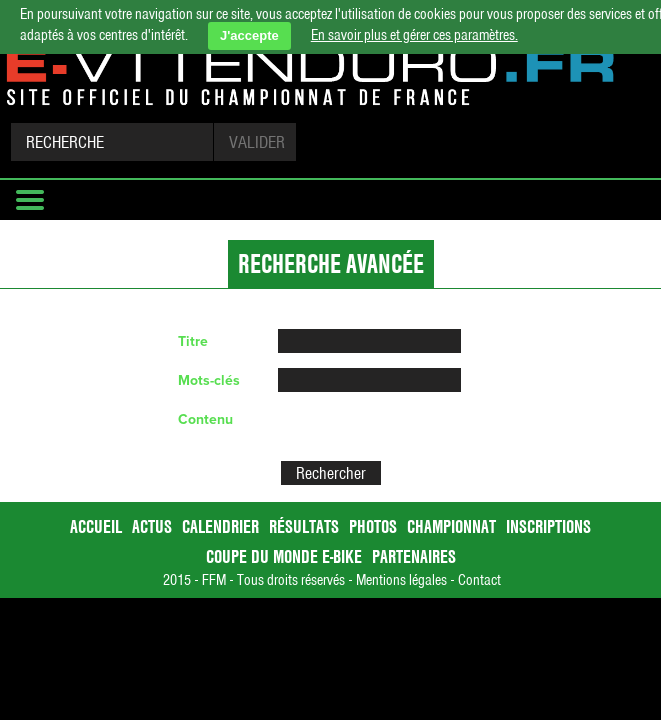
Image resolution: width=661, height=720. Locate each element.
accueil (96, 526)
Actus (152, 526)
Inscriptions (548, 526)
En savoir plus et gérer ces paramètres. (414, 35)
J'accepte (249, 35)
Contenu (205, 419)
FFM (214, 580)
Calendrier (220, 526)
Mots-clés (209, 380)
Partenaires (414, 556)
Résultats (304, 526)
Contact (479, 580)
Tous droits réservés (291, 580)
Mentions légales (401, 580)
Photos (373, 526)
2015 (177, 580)
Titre (193, 341)
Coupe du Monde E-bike (284, 556)
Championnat (451, 526)
